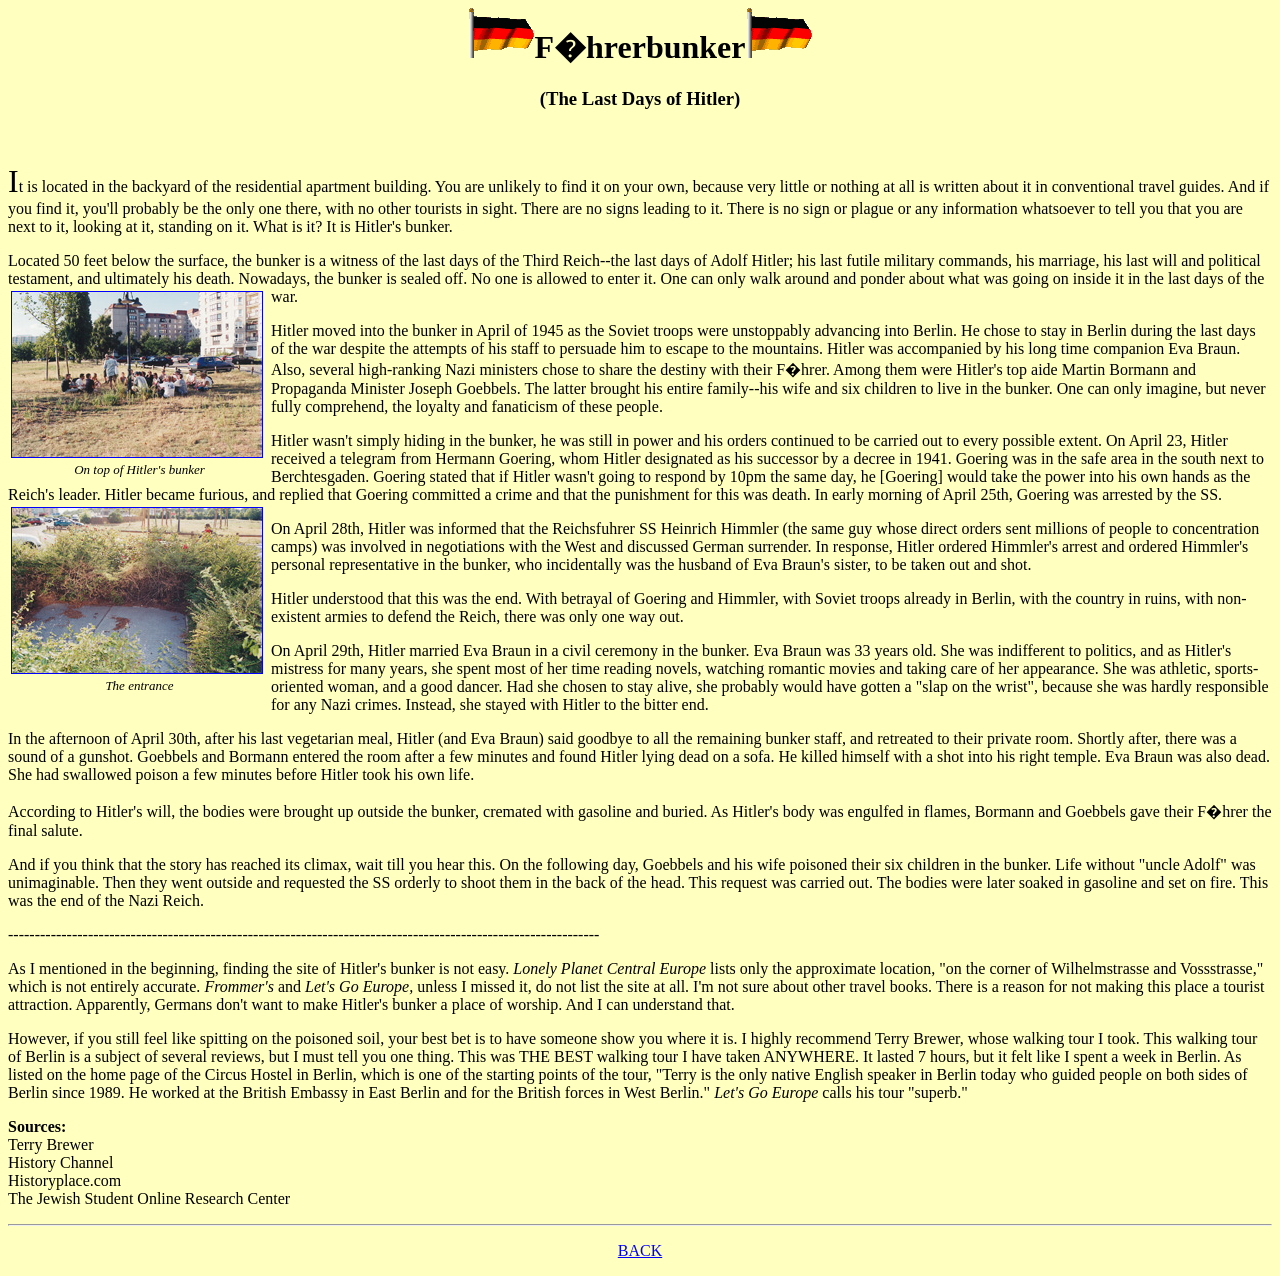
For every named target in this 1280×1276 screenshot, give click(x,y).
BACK (640, 1250)
